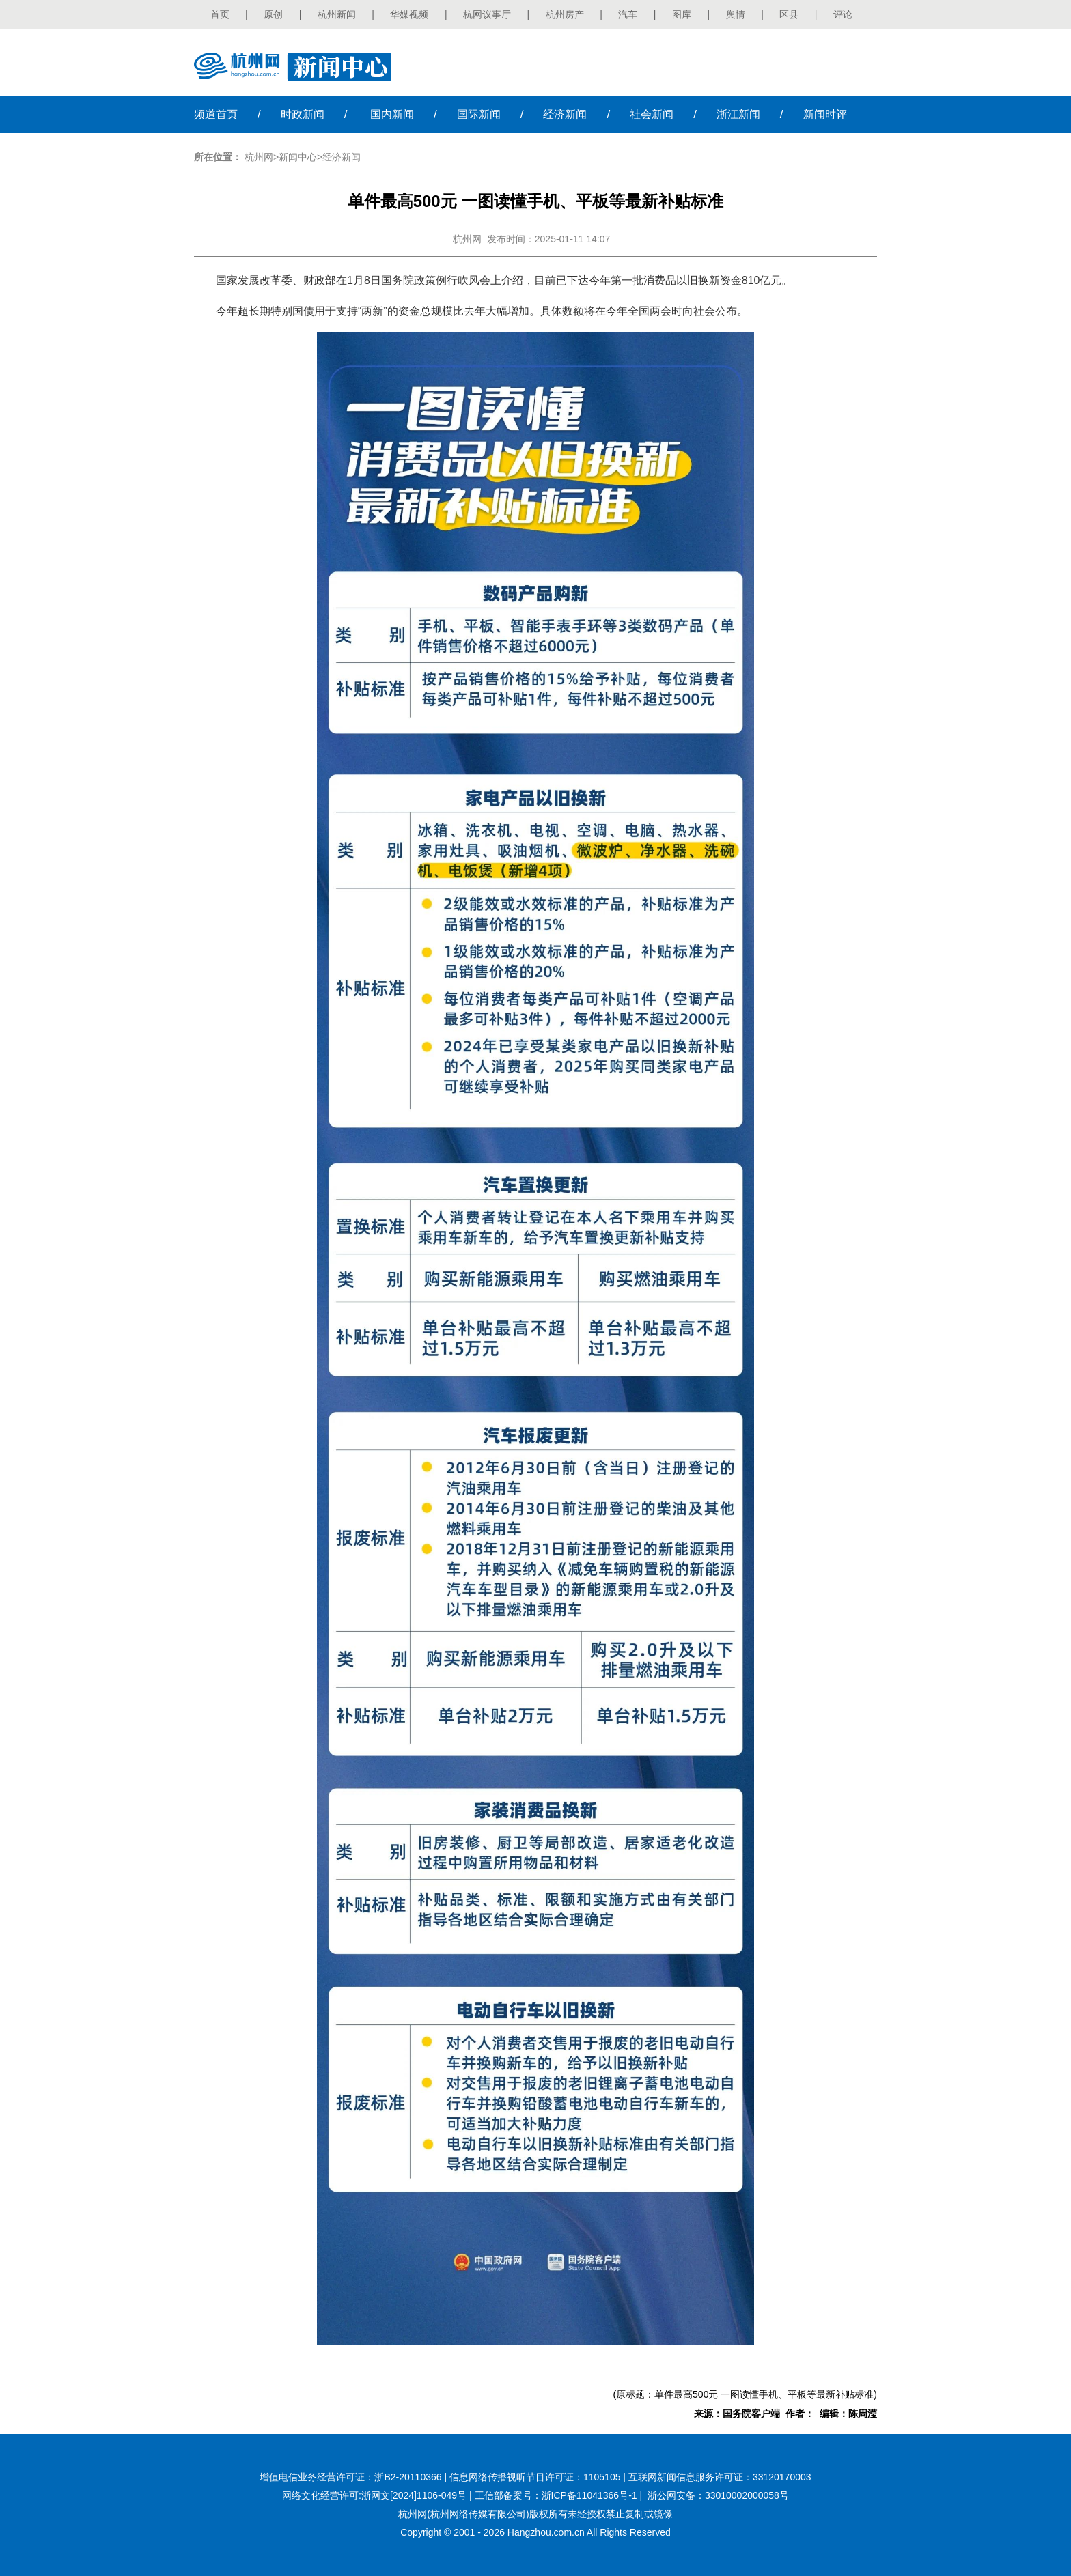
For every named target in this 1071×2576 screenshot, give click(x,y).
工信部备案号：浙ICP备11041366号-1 (556, 2495)
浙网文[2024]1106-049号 (414, 2495)
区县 (788, 14)
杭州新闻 (337, 14)
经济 (565, 114)
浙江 (738, 114)
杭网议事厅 (487, 14)
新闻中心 (298, 157)
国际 (479, 114)
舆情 (735, 14)
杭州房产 (565, 14)
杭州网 (259, 157)
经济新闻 (341, 157)
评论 (842, 14)
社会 (651, 114)
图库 (681, 14)
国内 (392, 114)
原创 (273, 14)
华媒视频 (409, 14)
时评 (825, 114)
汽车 (627, 14)
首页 (220, 14)
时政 (302, 114)
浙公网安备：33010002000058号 (718, 2495)
